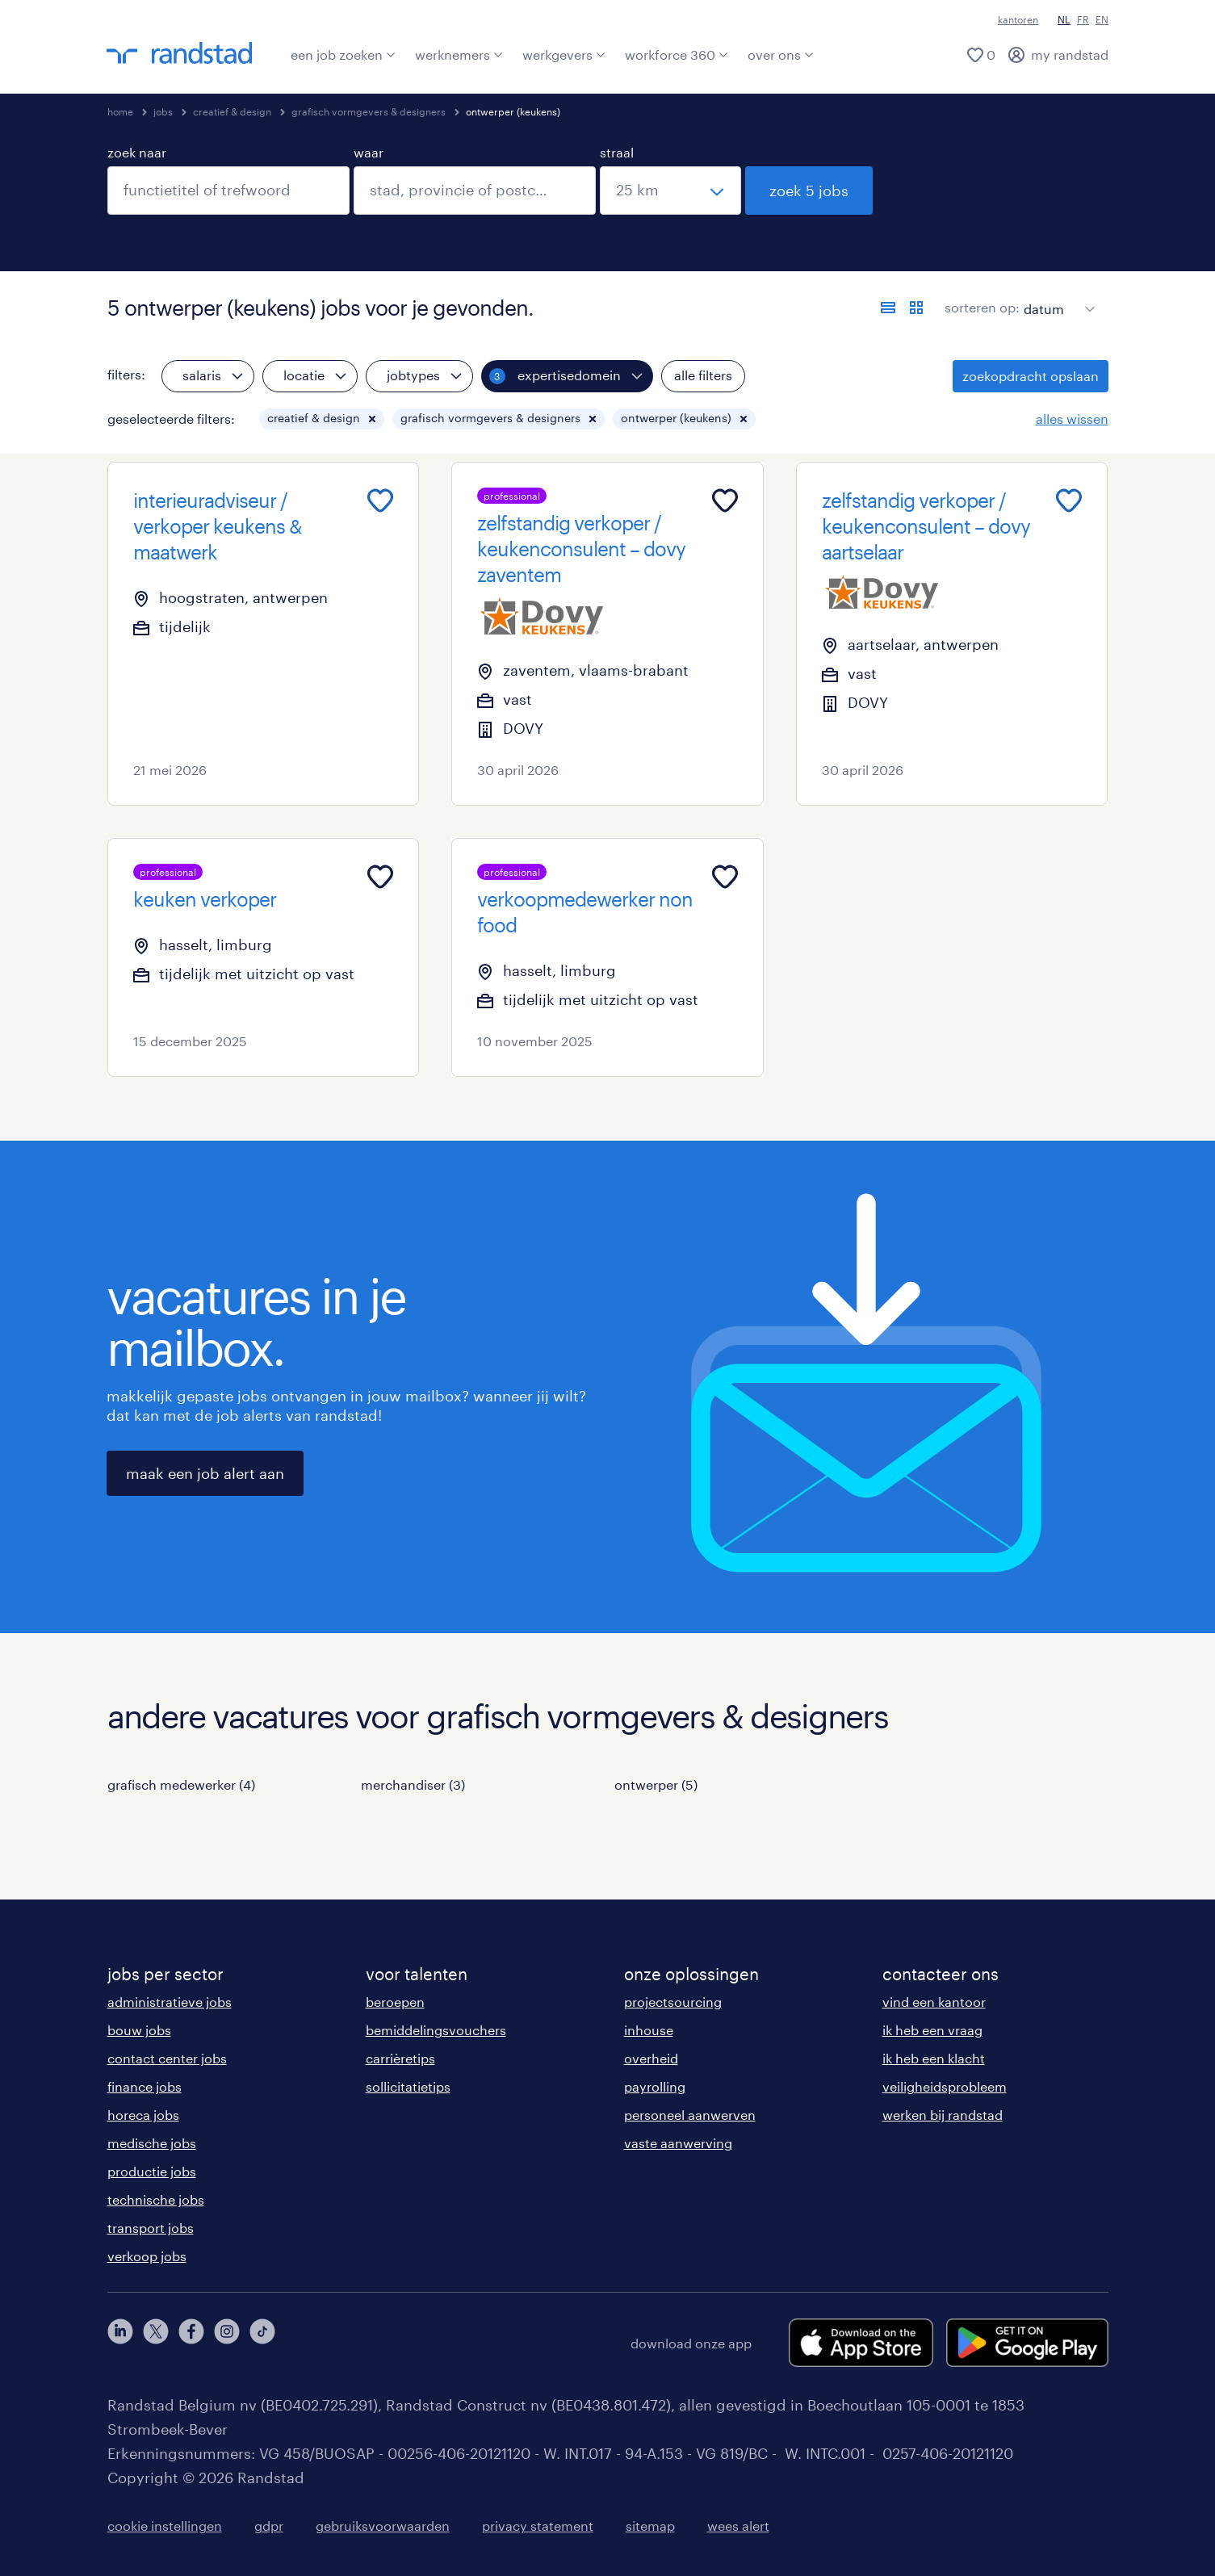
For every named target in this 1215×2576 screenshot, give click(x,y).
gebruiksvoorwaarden (383, 2525)
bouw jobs (139, 2030)
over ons (781, 54)
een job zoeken (343, 54)
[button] (372, 419)
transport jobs (150, 2227)
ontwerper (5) (656, 1784)
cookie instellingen (164, 2525)
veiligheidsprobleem (944, 2086)
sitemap (650, 2525)
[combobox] (228, 190)
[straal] (670, 190)
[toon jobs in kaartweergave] (916, 307)
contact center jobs (167, 2058)
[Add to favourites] (380, 500)
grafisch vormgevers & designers (368, 111)
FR (1083, 19)
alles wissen (1072, 418)
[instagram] (227, 2342)
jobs (163, 111)
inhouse (648, 2030)
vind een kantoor (934, 2001)
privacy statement (537, 2525)
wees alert (738, 2525)
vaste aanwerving (678, 2143)
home (120, 111)
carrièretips (400, 2058)
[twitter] (156, 2342)
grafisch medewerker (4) (181, 1784)
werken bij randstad (942, 2114)
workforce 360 (676, 54)
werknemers (459, 54)
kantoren (1018, 19)
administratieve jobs (169, 2001)
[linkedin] (120, 2342)
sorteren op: (982, 307)
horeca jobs (143, 2114)
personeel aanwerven (690, 2114)
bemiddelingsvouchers (436, 2030)
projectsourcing (673, 2001)
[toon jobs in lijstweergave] (888, 307)
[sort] (1056, 297)
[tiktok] (262, 2342)
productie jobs (151, 2171)
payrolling (654, 2086)
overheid (651, 2058)
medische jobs (151, 2143)
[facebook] (191, 2342)
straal (617, 152)
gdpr (268, 2525)
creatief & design (232, 111)
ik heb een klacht (933, 2058)
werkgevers (563, 54)
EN (1102, 19)
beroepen (395, 2001)
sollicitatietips (408, 2086)
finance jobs (144, 2086)
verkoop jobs (146, 2256)
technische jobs (155, 2199)
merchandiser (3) (413, 1784)
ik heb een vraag (932, 2030)
